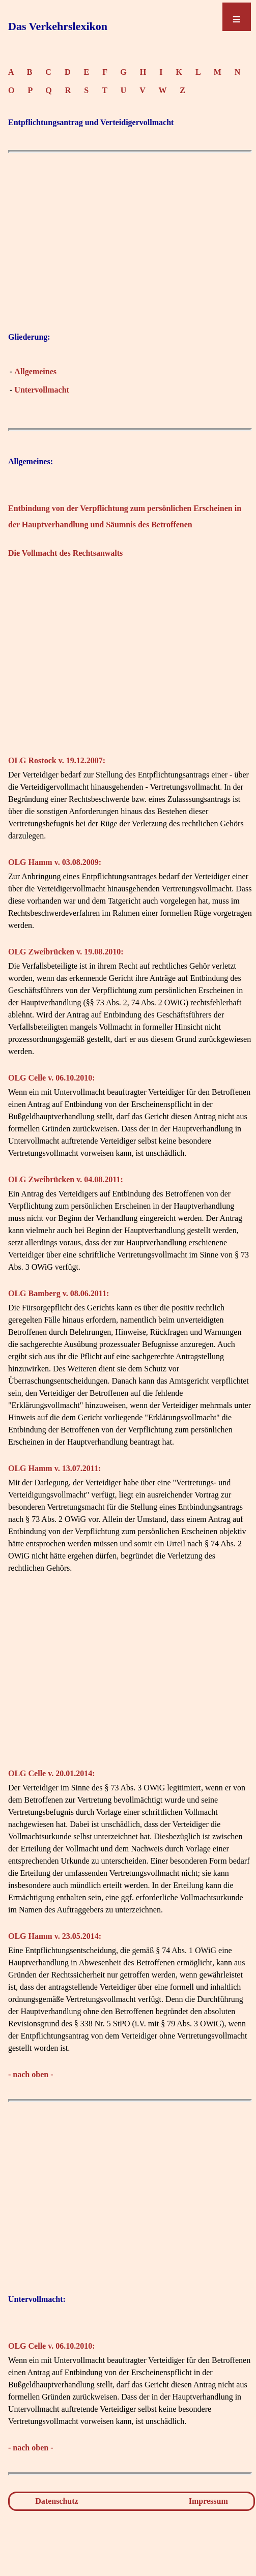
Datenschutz (56, 2501)
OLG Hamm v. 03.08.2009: (54, 862)
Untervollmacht (41, 389)
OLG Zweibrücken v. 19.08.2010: (66, 951)
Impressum (208, 2501)
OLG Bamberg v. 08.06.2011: (58, 1293)
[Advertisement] (130, 253)
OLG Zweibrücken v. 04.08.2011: (65, 1179)
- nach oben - (30, 2074)
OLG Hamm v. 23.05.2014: (54, 1936)
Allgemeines (35, 371)
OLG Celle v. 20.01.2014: (51, 1773)
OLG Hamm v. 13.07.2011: (54, 1468)
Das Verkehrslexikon (57, 26)
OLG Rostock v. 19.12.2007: (56, 760)
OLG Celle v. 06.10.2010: (51, 1077)
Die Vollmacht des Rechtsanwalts (65, 553)
